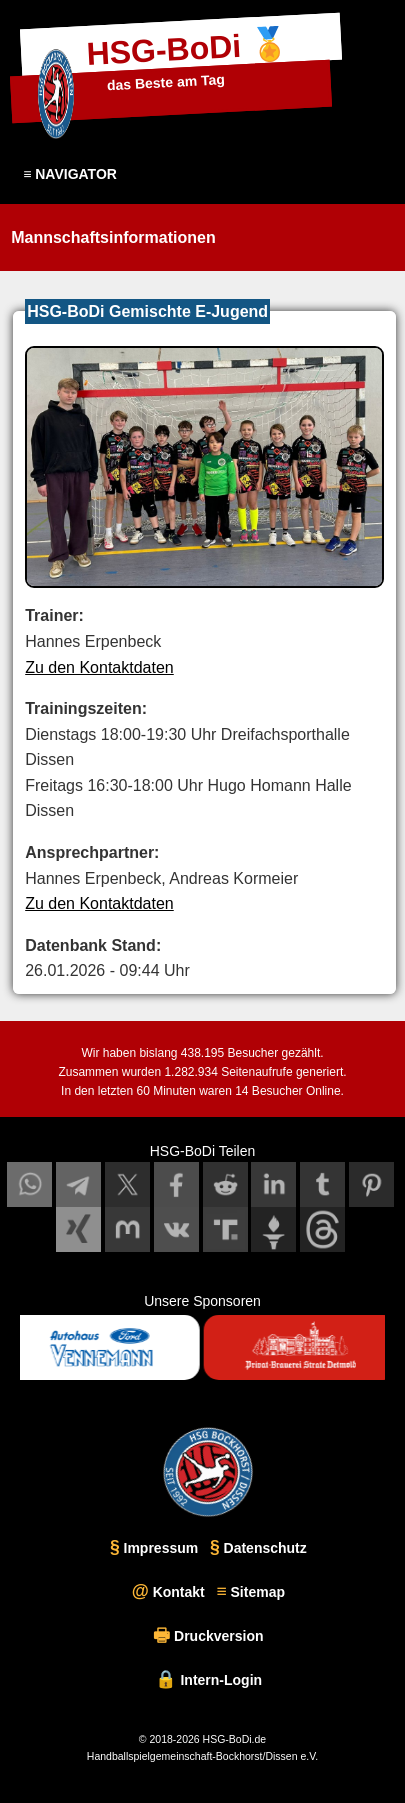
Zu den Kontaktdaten (99, 667)
